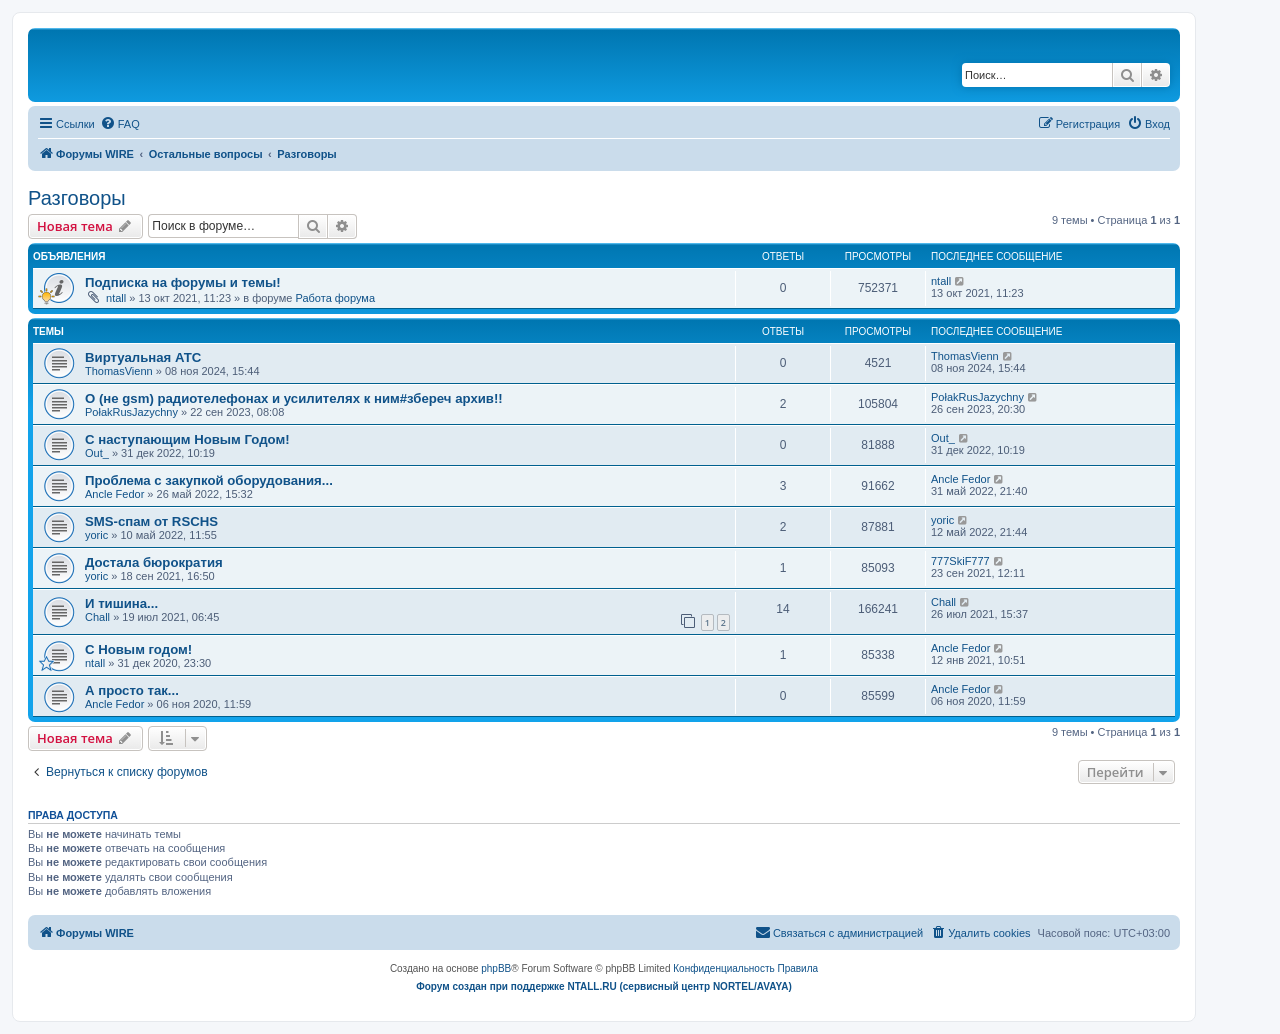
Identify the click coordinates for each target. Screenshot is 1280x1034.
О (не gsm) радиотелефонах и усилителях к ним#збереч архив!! (294, 398)
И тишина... (121, 603)
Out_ (97, 453)
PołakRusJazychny (131, 412)
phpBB (496, 968)
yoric (96, 535)
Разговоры (77, 198)
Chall (97, 617)
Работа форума (335, 298)
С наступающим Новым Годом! (187, 439)
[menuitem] (120, 124)
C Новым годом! (138, 649)
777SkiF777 (960, 561)
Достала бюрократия (154, 562)
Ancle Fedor (114, 494)
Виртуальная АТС (143, 357)
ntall (116, 298)
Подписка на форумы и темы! (183, 282)
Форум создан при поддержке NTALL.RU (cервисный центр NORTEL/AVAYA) (604, 986)
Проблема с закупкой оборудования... (209, 480)
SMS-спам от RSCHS (151, 521)
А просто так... (132, 690)
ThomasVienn (119, 371)
